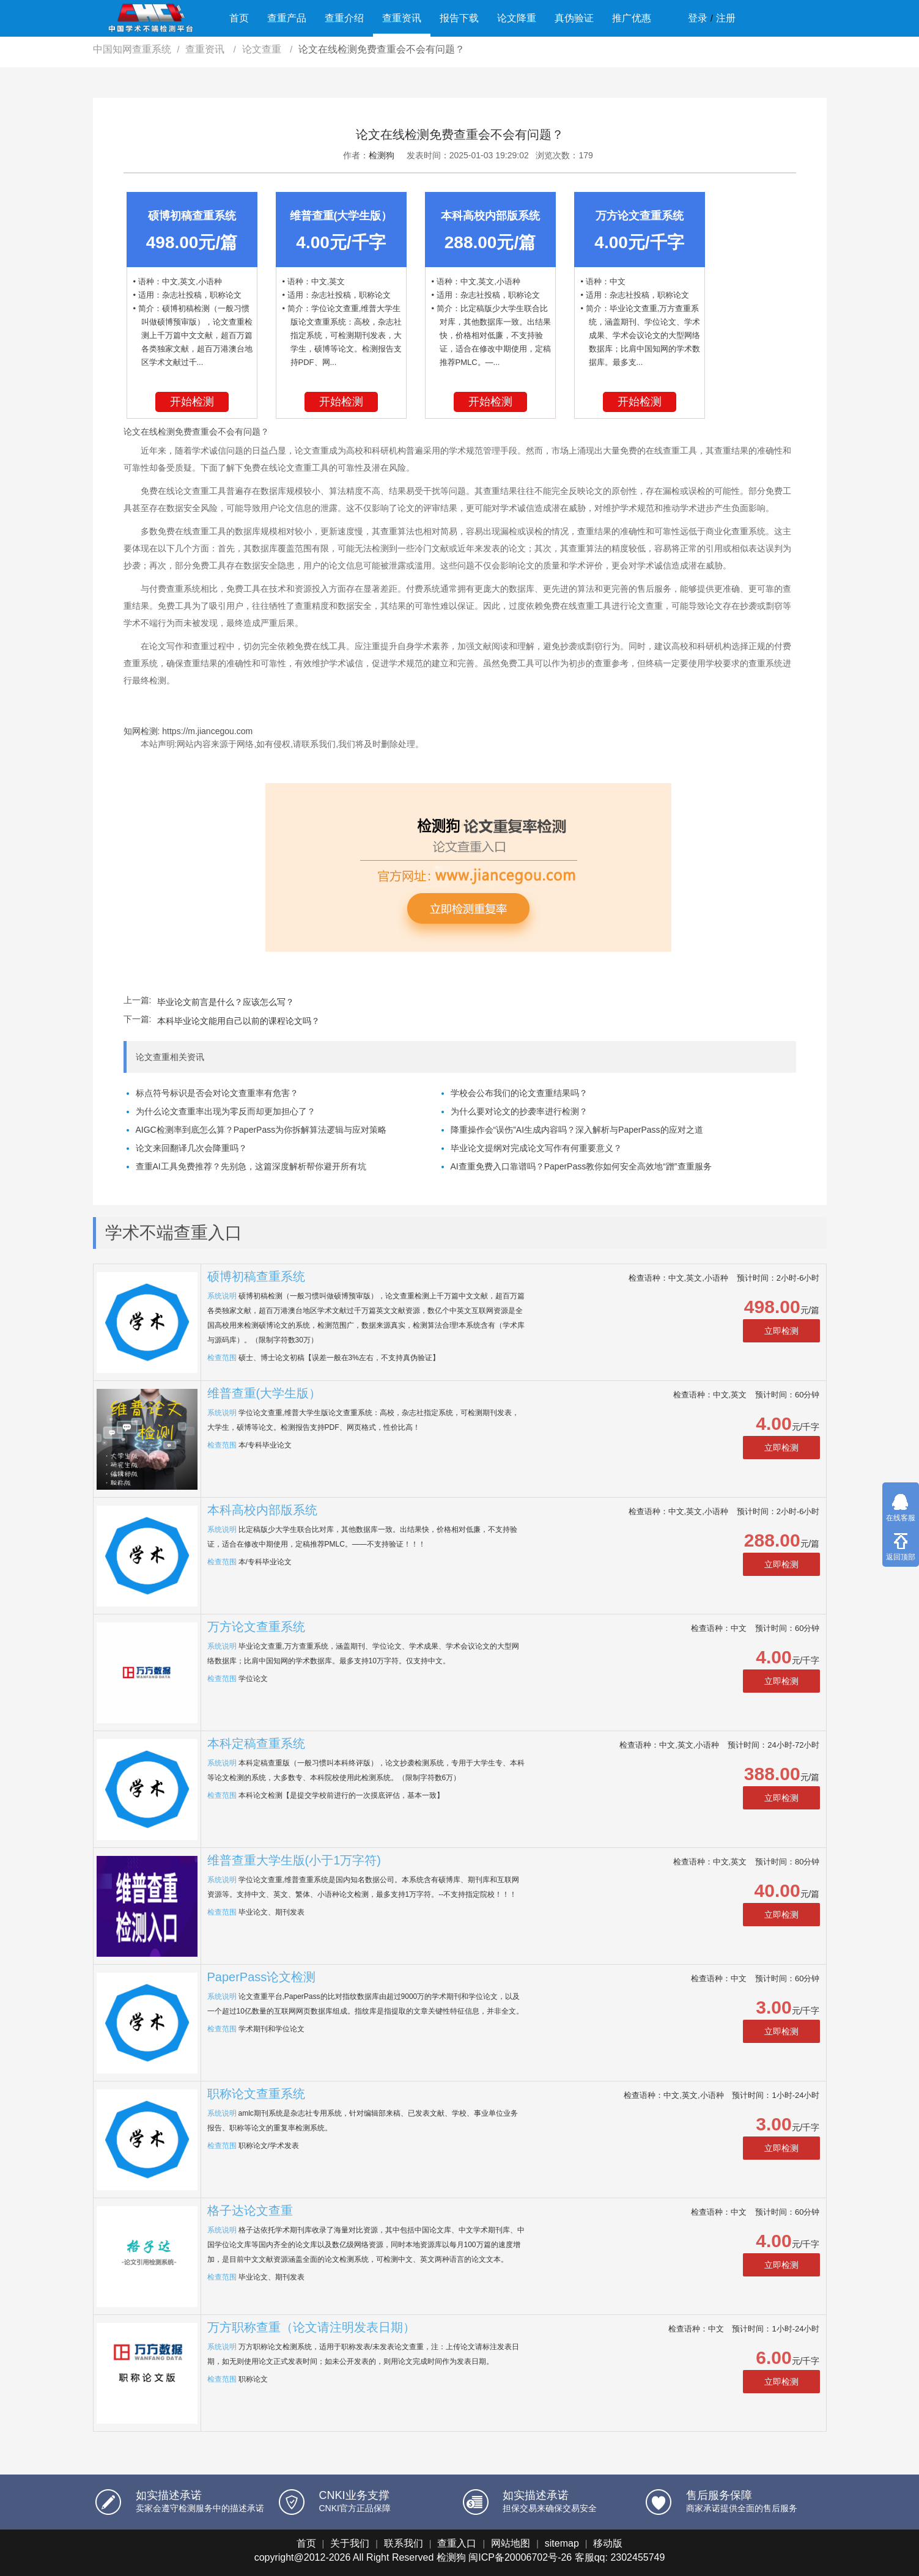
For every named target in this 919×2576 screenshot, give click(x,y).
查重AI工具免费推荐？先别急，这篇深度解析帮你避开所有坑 (251, 1166)
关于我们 (349, 2543)
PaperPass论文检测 (261, 1977)
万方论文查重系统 (256, 1626)
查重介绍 (344, 18)
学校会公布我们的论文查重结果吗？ (519, 1093)
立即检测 (781, 1331)
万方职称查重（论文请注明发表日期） (311, 2327)
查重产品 (286, 18)
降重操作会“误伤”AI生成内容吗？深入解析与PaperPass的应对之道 (577, 1130)
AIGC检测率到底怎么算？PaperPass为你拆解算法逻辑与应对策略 (261, 1130)
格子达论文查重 (250, 2210)
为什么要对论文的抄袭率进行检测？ (519, 1111)
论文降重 (516, 18)
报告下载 (459, 18)
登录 (697, 18)
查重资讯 (401, 18)
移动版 (607, 2543)
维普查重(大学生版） (264, 1393)
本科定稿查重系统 (256, 1743)
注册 (726, 18)
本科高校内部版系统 (262, 1510)
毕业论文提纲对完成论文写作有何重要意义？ (536, 1148)
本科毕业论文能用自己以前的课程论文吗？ (238, 1021)
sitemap (562, 2543)
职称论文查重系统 (256, 2093)
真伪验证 (574, 18)
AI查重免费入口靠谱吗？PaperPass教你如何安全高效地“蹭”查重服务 (581, 1166)
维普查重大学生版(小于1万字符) (294, 1860)
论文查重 (263, 49)
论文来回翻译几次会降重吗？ (191, 1148)
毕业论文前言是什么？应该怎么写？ (225, 1002)
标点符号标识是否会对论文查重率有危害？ (217, 1093)
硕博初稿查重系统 (256, 1276)
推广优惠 (631, 18)
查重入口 (456, 2543)
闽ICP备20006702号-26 (520, 2557)
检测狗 (381, 155)
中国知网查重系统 (132, 49)
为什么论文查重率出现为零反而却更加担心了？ (226, 1111)
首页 (239, 18)
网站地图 (510, 2543)
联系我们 (403, 2543)
